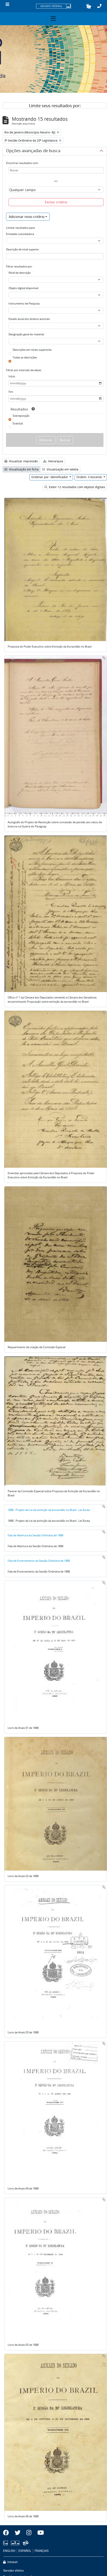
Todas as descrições (25, 357)
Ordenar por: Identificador (50, 477)
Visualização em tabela (60, 469)
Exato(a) (18, 423)
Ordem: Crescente (90, 477)
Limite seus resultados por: (55, 105)
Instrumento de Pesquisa (24, 303)
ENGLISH (9, 2551)
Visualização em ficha (21, 469)
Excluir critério (56, 202)
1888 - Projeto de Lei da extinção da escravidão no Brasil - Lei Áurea (49, 1488)
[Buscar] (56, 170)
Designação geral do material (26, 334)
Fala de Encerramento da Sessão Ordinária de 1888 (39, 1539)
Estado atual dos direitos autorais (29, 319)
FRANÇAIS (42, 2551)
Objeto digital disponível (23, 288)
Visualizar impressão (21, 461)
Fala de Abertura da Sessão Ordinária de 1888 (35, 1513)
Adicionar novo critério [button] (27, 216)
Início (12, 376)
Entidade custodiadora (20, 234)
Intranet (10, 2562)
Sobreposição (21, 416)
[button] (88, 6)
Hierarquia (53, 461)
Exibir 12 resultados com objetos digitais (74, 487)
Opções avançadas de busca (33, 151)
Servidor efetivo (13, 2570)
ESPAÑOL (24, 2551)
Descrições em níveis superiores (32, 350)
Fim (11, 392)
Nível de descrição (20, 273)
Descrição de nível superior (22, 249)
